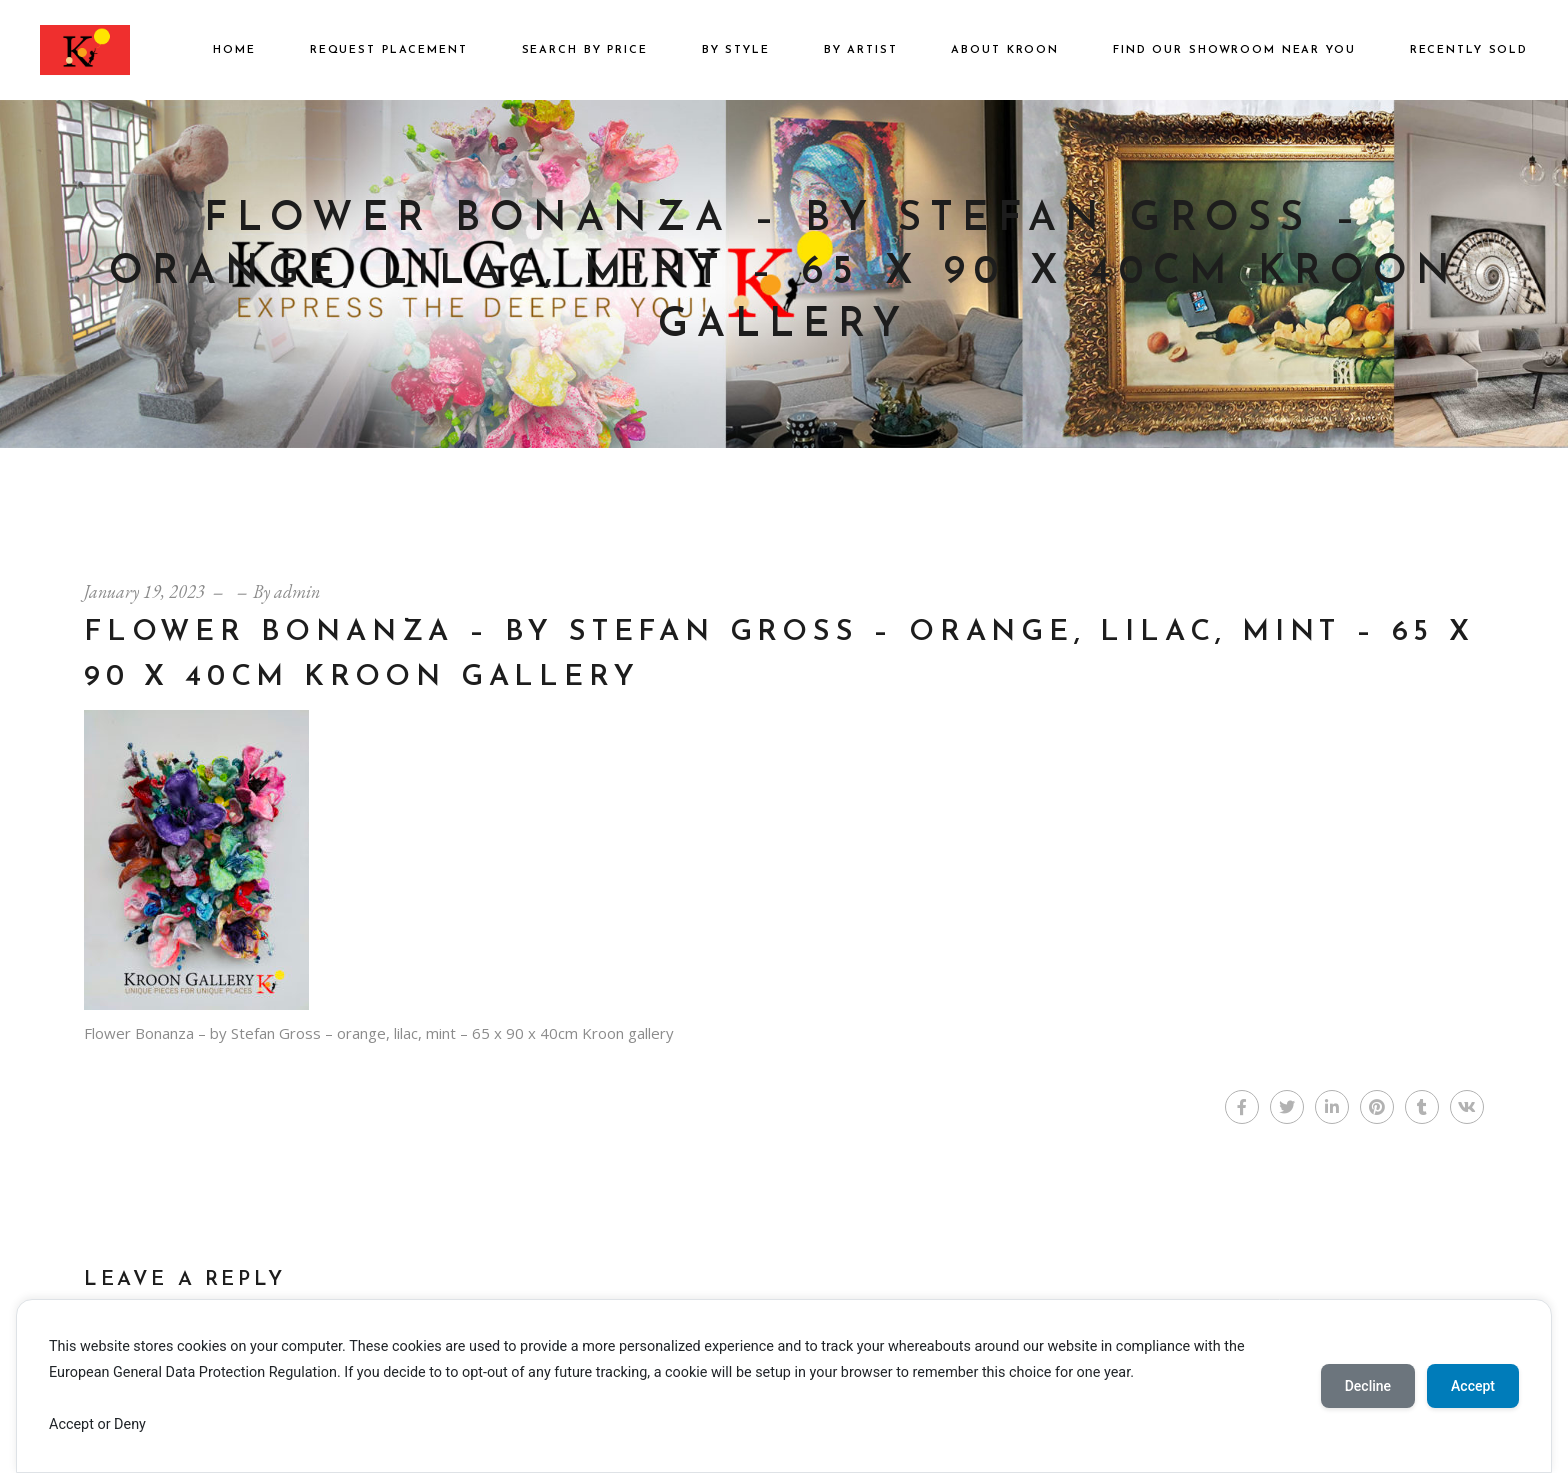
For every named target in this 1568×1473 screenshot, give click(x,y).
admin (297, 591)
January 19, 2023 (144, 591)
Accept (1473, 1386)
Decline (1368, 1386)
